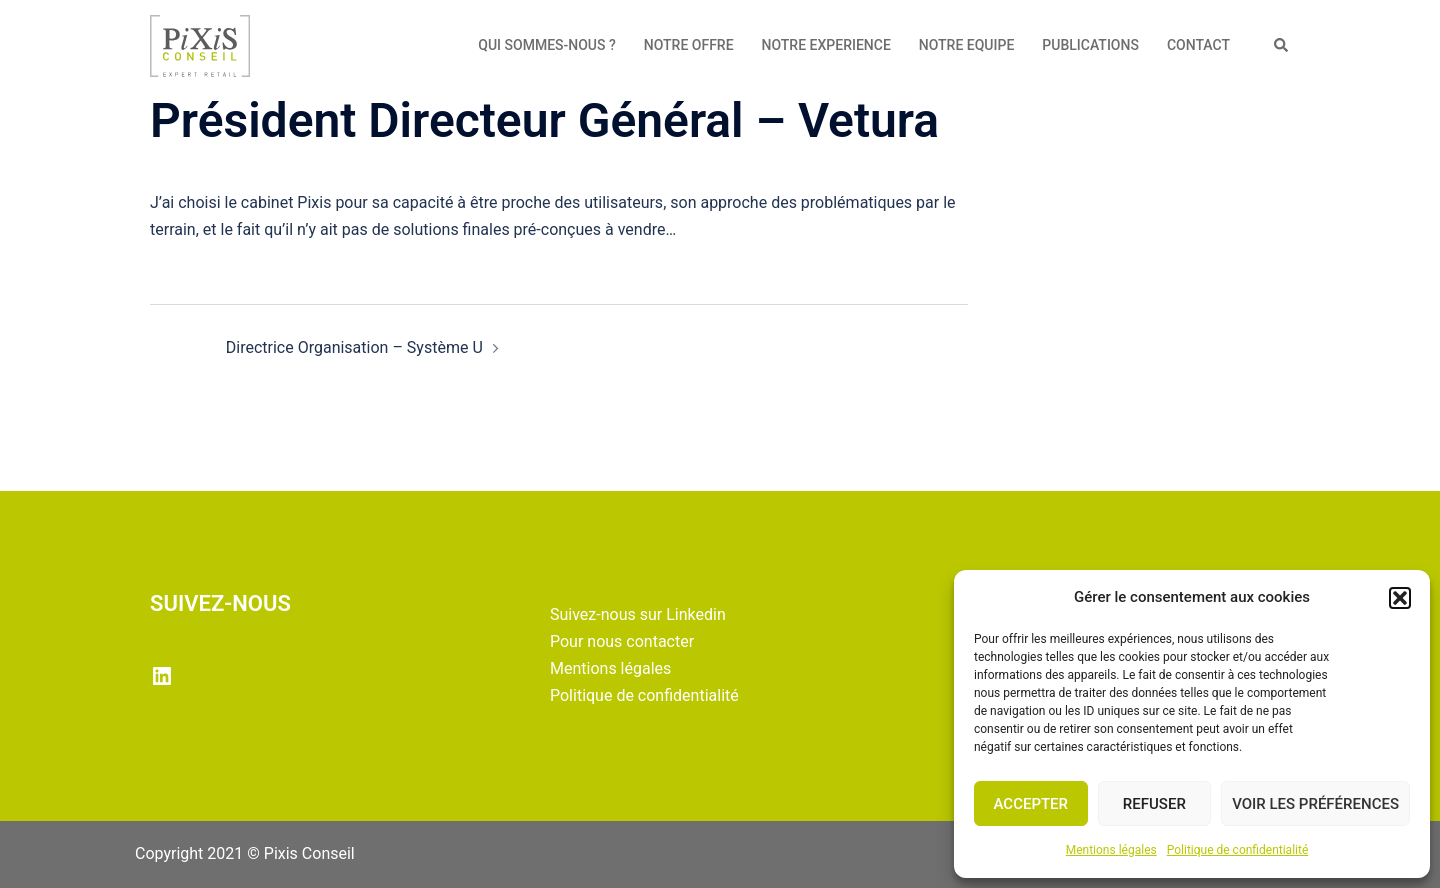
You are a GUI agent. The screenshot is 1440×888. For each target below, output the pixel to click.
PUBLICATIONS (1090, 45)
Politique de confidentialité (1238, 850)
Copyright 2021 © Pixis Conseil (245, 853)
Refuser (1154, 804)
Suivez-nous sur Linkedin (638, 614)
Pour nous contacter (622, 641)
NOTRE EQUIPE (967, 45)
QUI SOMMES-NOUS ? (547, 45)
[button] (1400, 598)
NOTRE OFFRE (689, 45)
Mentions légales (1111, 850)
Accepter (1031, 804)
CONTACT (1198, 45)
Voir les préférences (1315, 804)
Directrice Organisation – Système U (354, 347)
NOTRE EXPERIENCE (826, 45)
